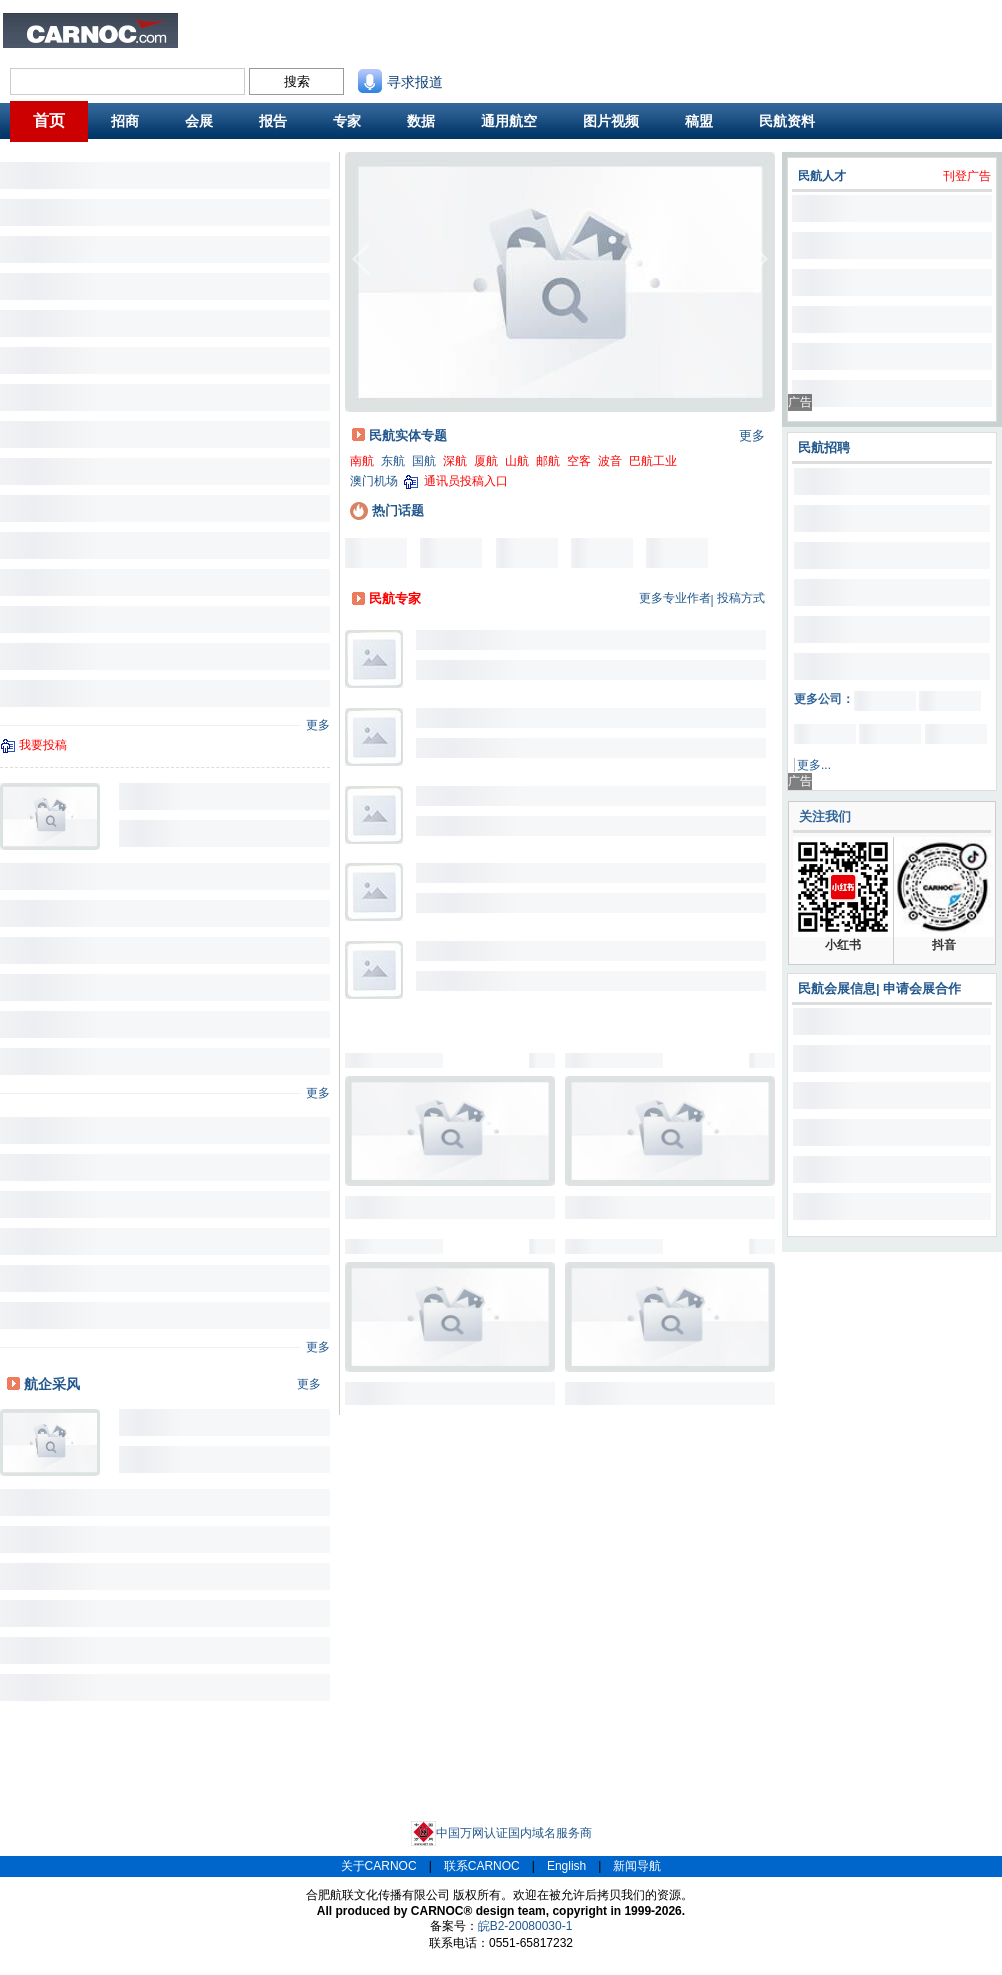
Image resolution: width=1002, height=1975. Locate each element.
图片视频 (611, 121)
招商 (125, 121)
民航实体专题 (408, 435)
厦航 (486, 461)
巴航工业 (653, 461)
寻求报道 (400, 82)
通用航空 (509, 121)
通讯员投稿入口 (466, 481)
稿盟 (699, 121)
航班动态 (495, 43)
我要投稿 (43, 745)
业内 (210, 26)
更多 (318, 725)
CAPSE (339, 43)
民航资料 (495, 26)
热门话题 (387, 510)
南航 (362, 461)
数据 (421, 121)
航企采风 (52, 1384)
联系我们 (571, 26)
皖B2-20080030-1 (525, 1926)
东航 (393, 461)
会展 (199, 121)
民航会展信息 (837, 988)
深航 (455, 461)
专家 (347, 121)
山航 (517, 461)
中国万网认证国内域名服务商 (501, 1833)
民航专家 (395, 598)
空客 (579, 461)
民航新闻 (267, 26)
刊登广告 (967, 176)
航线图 (413, 43)
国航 (424, 461)
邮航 (548, 461)
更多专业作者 (675, 598)
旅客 (210, 43)
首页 (49, 120)
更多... (814, 765)
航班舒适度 (273, 43)
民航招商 (419, 26)
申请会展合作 (922, 988)
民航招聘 (343, 26)
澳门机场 (374, 481)
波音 (610, 461)
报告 (273, 121)
